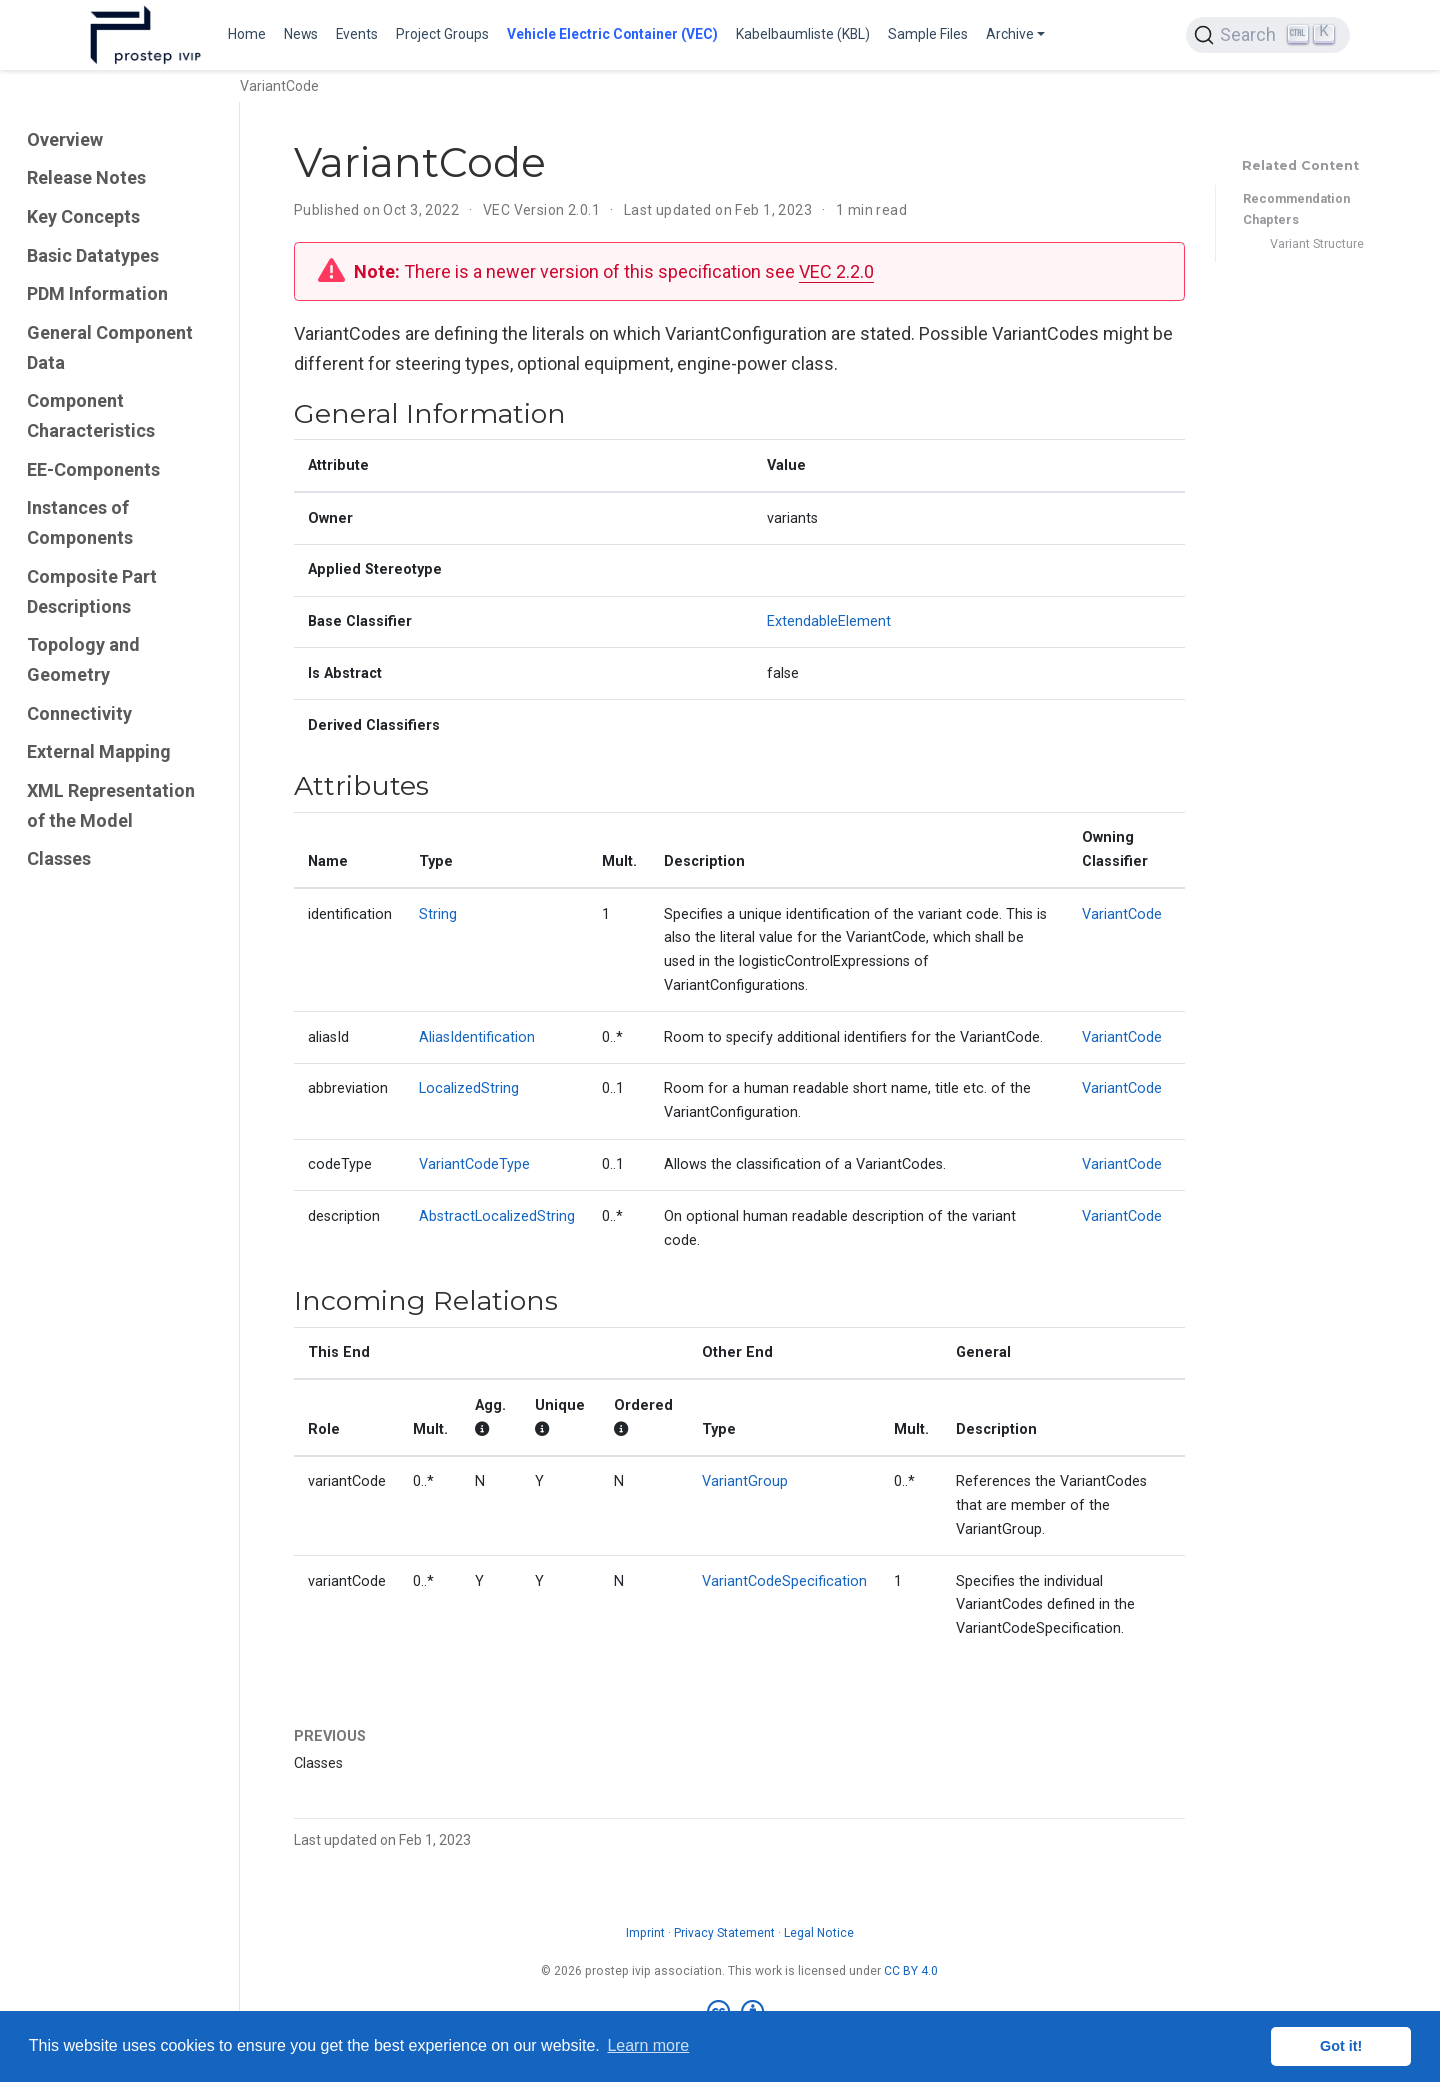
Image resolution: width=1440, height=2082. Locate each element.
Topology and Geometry (83, 659)
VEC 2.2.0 (836, 271)
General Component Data (110, 347)
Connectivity (79, 713)
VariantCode (1122, 914)
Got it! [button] (1341, 2046)
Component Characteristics (91, 415)
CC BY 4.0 (911, 1971)
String (438, 914)
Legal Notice (819, 1933)
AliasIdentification (477, 1037)
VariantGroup (745, 1481)
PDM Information (97, 293)
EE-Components (93, 469)
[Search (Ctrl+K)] (1268, 35)
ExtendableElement (829, 621)
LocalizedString (469, 1088)
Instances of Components (80, 522)
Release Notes (86, 177)
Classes (59, 858)
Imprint (645, 1933)
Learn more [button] (648, 2045)
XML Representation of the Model (111, 805)
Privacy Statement (724, 1933)
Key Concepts (83, 216)
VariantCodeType (474, 1164)
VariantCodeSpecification (784, 1581)
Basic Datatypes (93, 255)
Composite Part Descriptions (92, 591)
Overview (65, 139)
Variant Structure (1317, 243)
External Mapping (99, 751)
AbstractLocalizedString (497, 1216)
